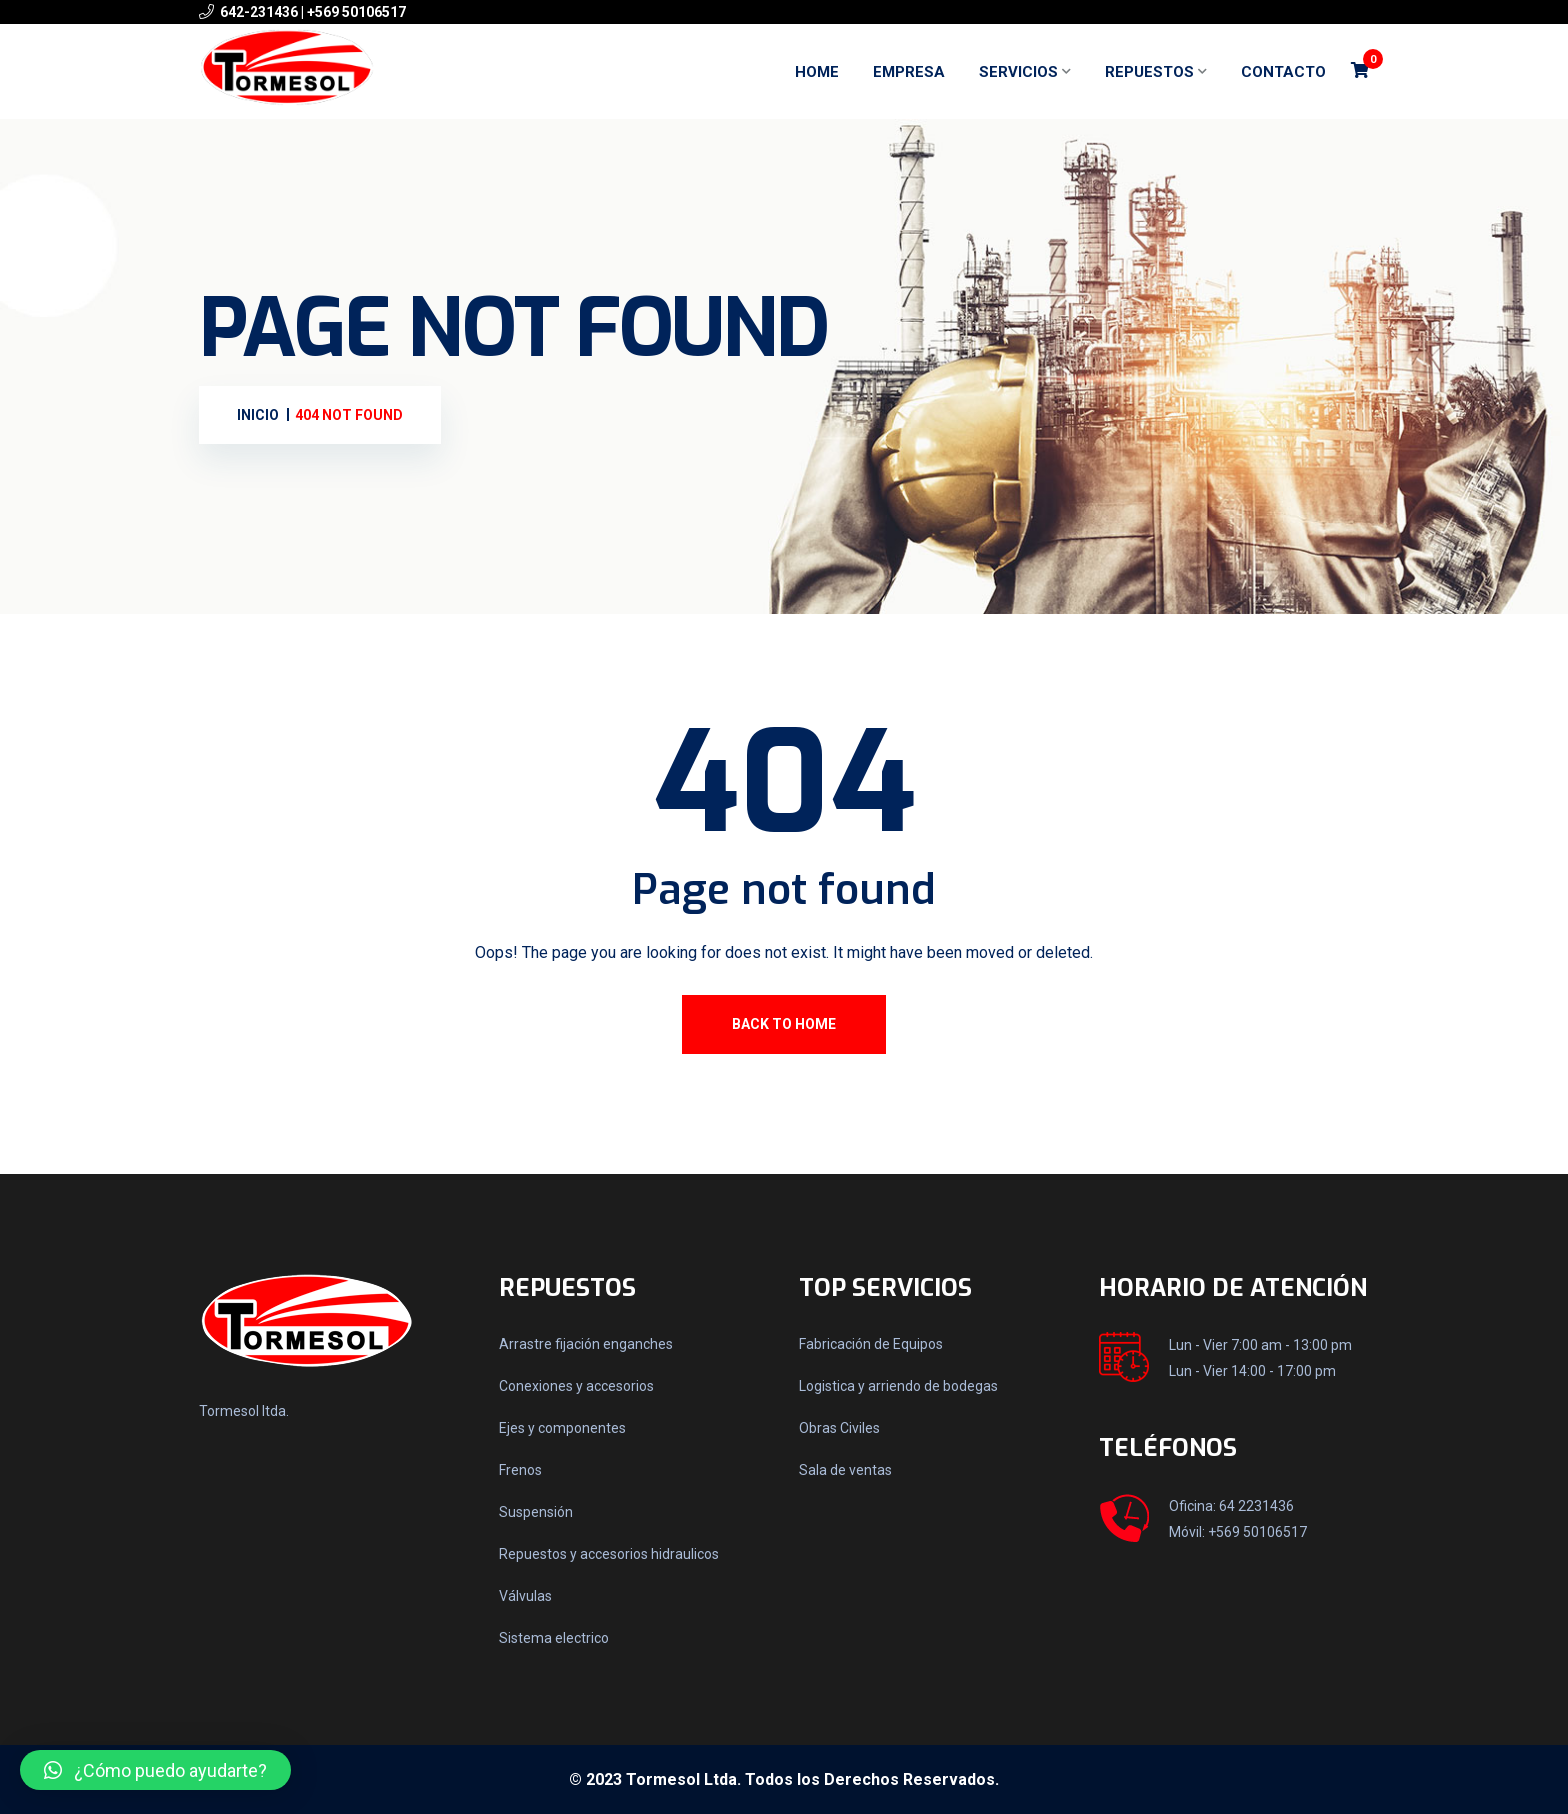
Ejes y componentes (562, 1428)
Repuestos (1149, 72)
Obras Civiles (839, 1428)
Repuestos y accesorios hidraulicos (609, 1554)
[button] (155, 1770)
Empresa (909, 72)
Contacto (1283, 72)
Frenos (520, 1470)
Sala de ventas (845, 1470)
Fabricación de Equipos (871, 1344)
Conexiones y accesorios (576, 1386)
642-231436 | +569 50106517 (313, 12)
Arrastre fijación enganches (586, 1344)
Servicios (1018, 72)
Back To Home (784, 1024)
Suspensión (536, 1512)
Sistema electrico (554, 1638)
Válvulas (525, 1596)
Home (817, 72)
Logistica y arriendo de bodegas (898, 1386)
